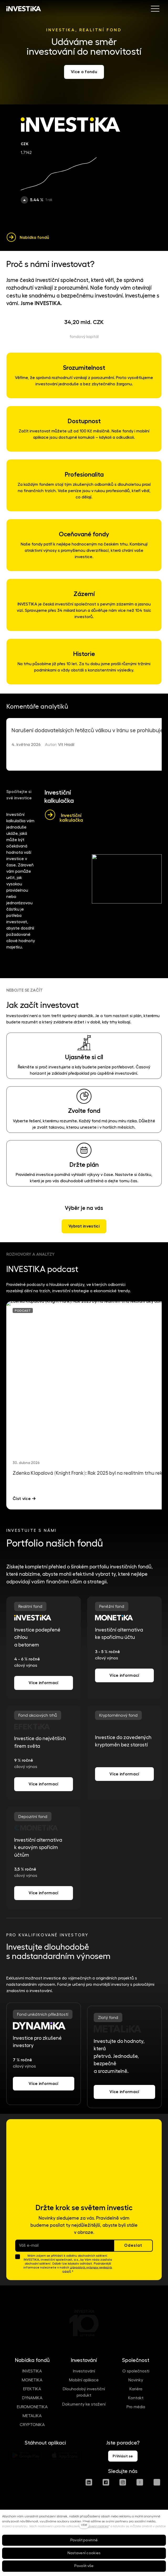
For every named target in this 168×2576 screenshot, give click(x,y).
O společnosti (135, 2371)
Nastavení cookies (95, 2526)
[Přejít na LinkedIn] (89, 2482)
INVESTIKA (32, 2371)
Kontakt (136, 2398)
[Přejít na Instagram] (122, 2482)
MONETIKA (32, 2380)
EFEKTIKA (32, 2389)
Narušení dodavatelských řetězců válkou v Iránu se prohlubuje (87, 730)
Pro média (136, 2407)
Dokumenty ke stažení (84, 2404)
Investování (84, 2371)
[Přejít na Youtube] (139, 2482)
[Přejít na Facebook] (106, 2482)
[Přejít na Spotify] (157, 2482)
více (84, 2524)
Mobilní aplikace (84, 2380)
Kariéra (135, 2389)
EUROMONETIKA (32, 2407)
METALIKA (32, 2416)
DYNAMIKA (32, 2398)
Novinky (135, 2380)
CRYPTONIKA (32, 2425)
